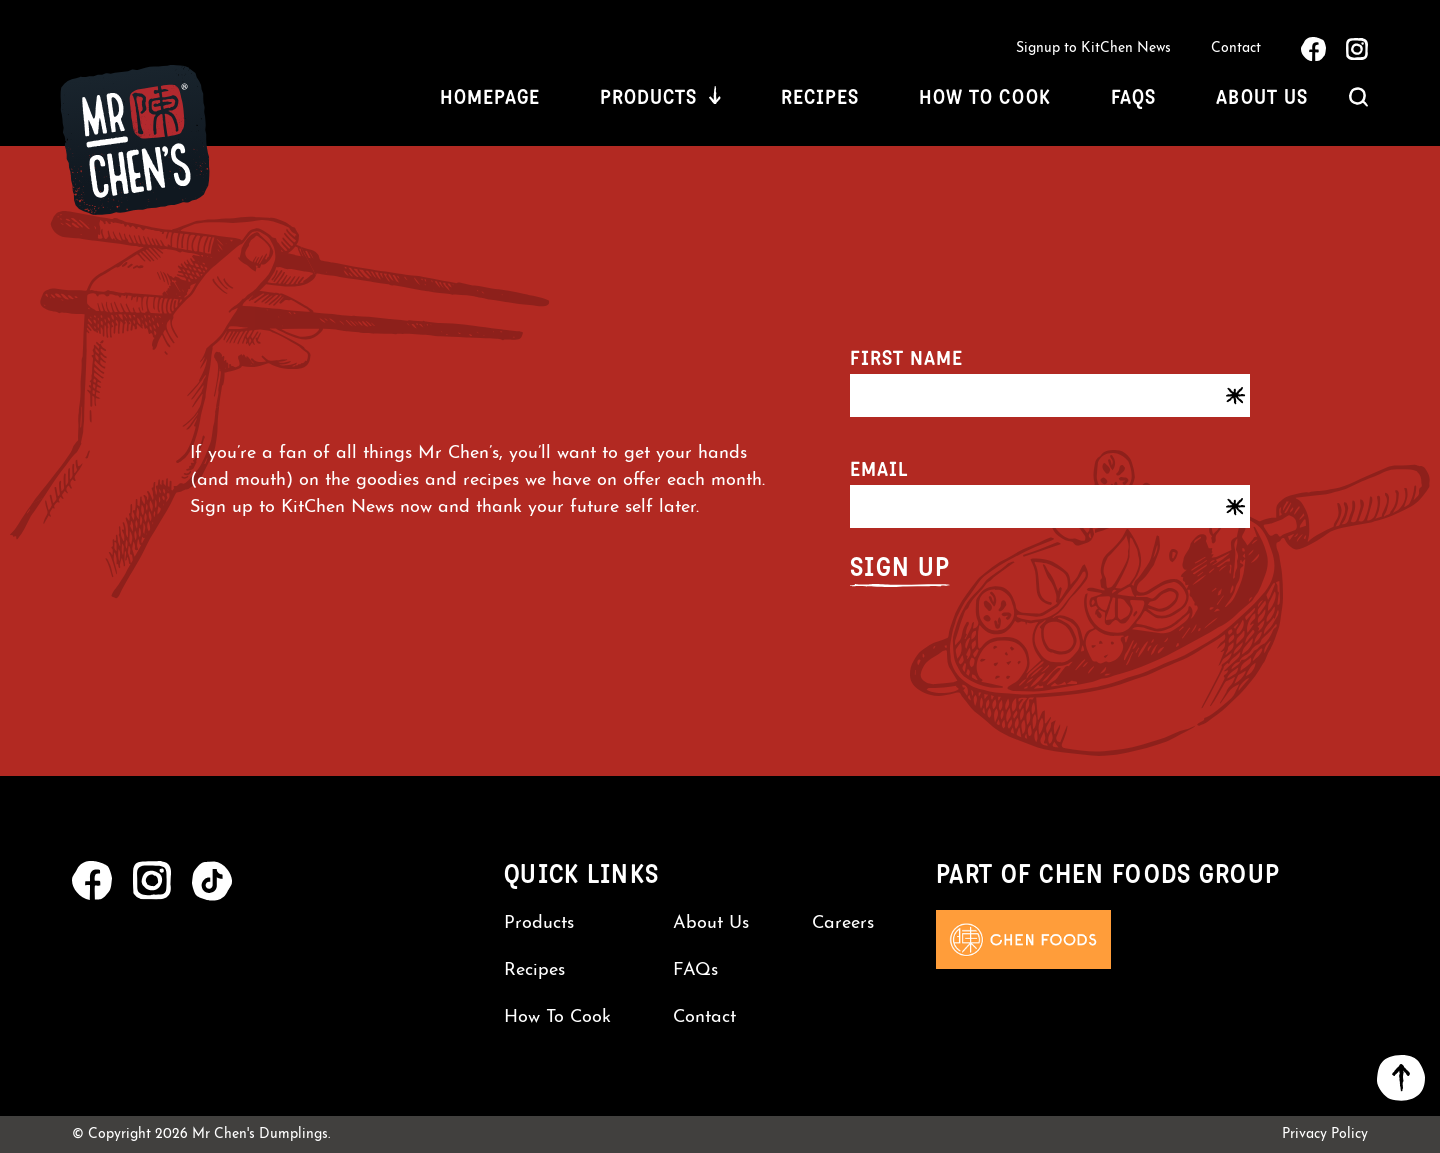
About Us (1262, 97)
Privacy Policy (1325, 1134)
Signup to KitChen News (1093, 48)
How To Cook (985, 97)
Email (879, 469)
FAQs (1133, 97)
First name (906, 358)
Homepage (490, 97)
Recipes (820, 97)
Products (648, 97)
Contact (1236, 48)
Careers (843, 923)
